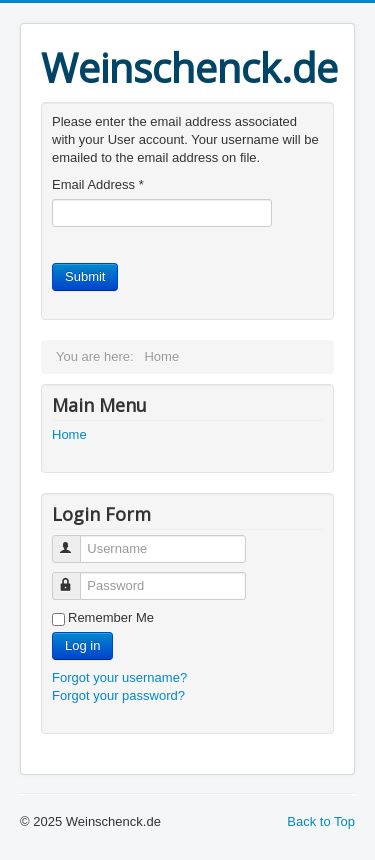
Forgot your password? (118, 695)
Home (69, 434)
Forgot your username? (119, 677)
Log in (82, 645)
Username (75, 540)
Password (75, 577)
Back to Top (321, 821)
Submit (85, 276)
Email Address (98, 184)
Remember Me (111, 617)
